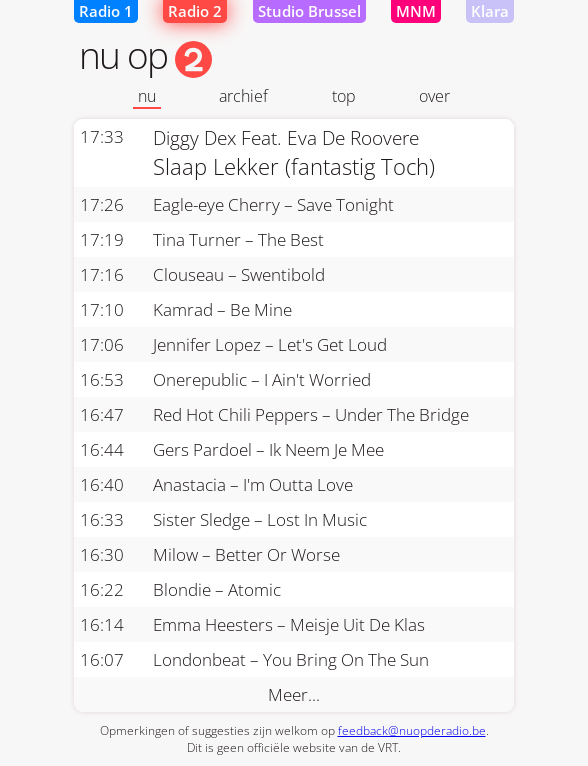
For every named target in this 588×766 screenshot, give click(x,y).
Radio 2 (195, 11)
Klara (490, 11)
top (344, 96)
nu (147, 96)
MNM (416, 11)
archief (243, 96)
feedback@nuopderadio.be (412, 730)
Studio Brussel (309, 11)
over (434, 96)
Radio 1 (106, 11)
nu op (145, 54)
